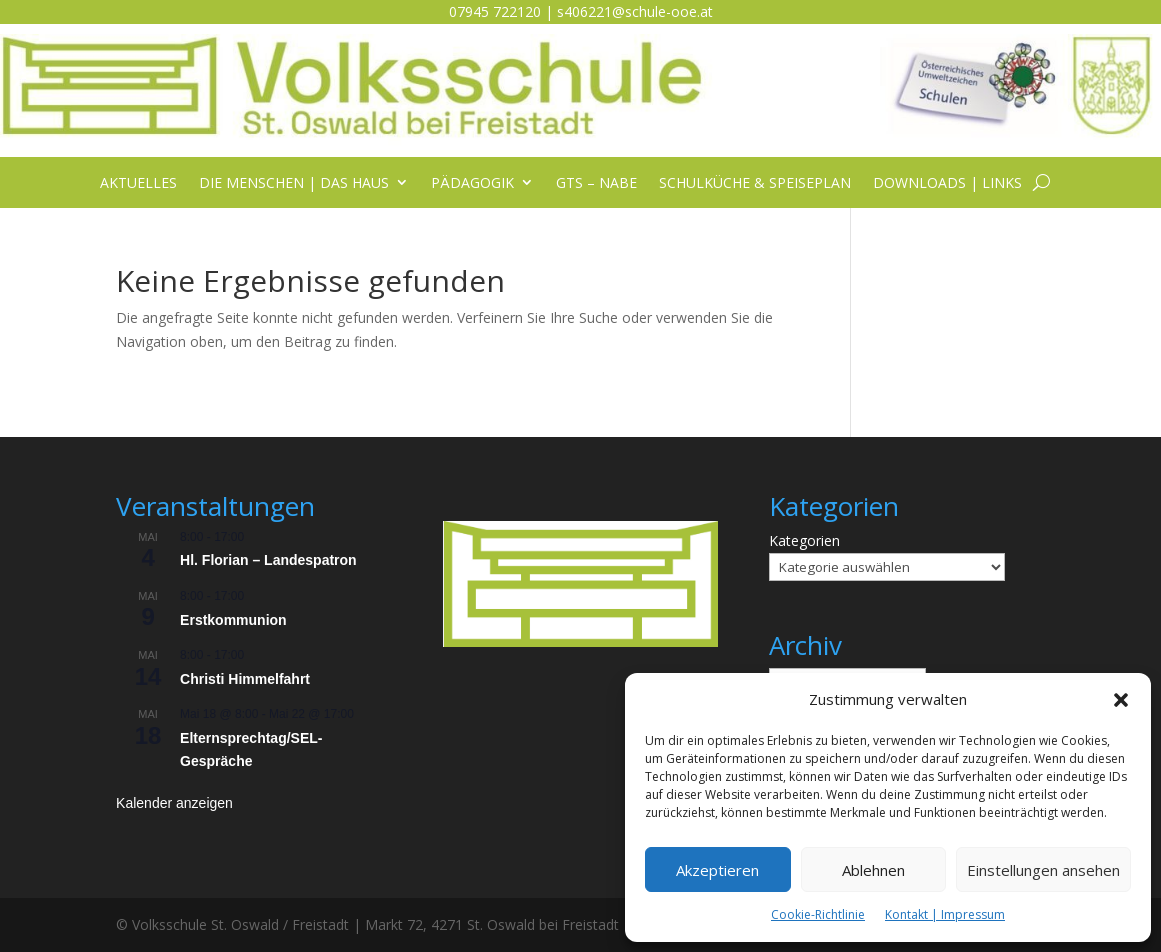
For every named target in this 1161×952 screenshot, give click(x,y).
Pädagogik (472, 183)
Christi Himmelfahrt (245, 679)
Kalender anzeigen (174, 803)
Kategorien (804, 540)
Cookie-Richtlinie (818, 914)
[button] (1121, 700)
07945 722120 (495, 11)
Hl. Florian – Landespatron (268, 560)
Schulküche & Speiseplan (755, 183)
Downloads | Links (947, 183)
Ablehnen (873, 870)
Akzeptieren (717, 870)
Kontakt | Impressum (945, 914)
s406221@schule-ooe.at (635, 11)
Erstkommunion (233, 620)
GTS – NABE (596, 183)
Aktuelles (138, 183)
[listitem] (581, 544)
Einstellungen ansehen (1043, 870)
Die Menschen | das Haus (294, 183)
